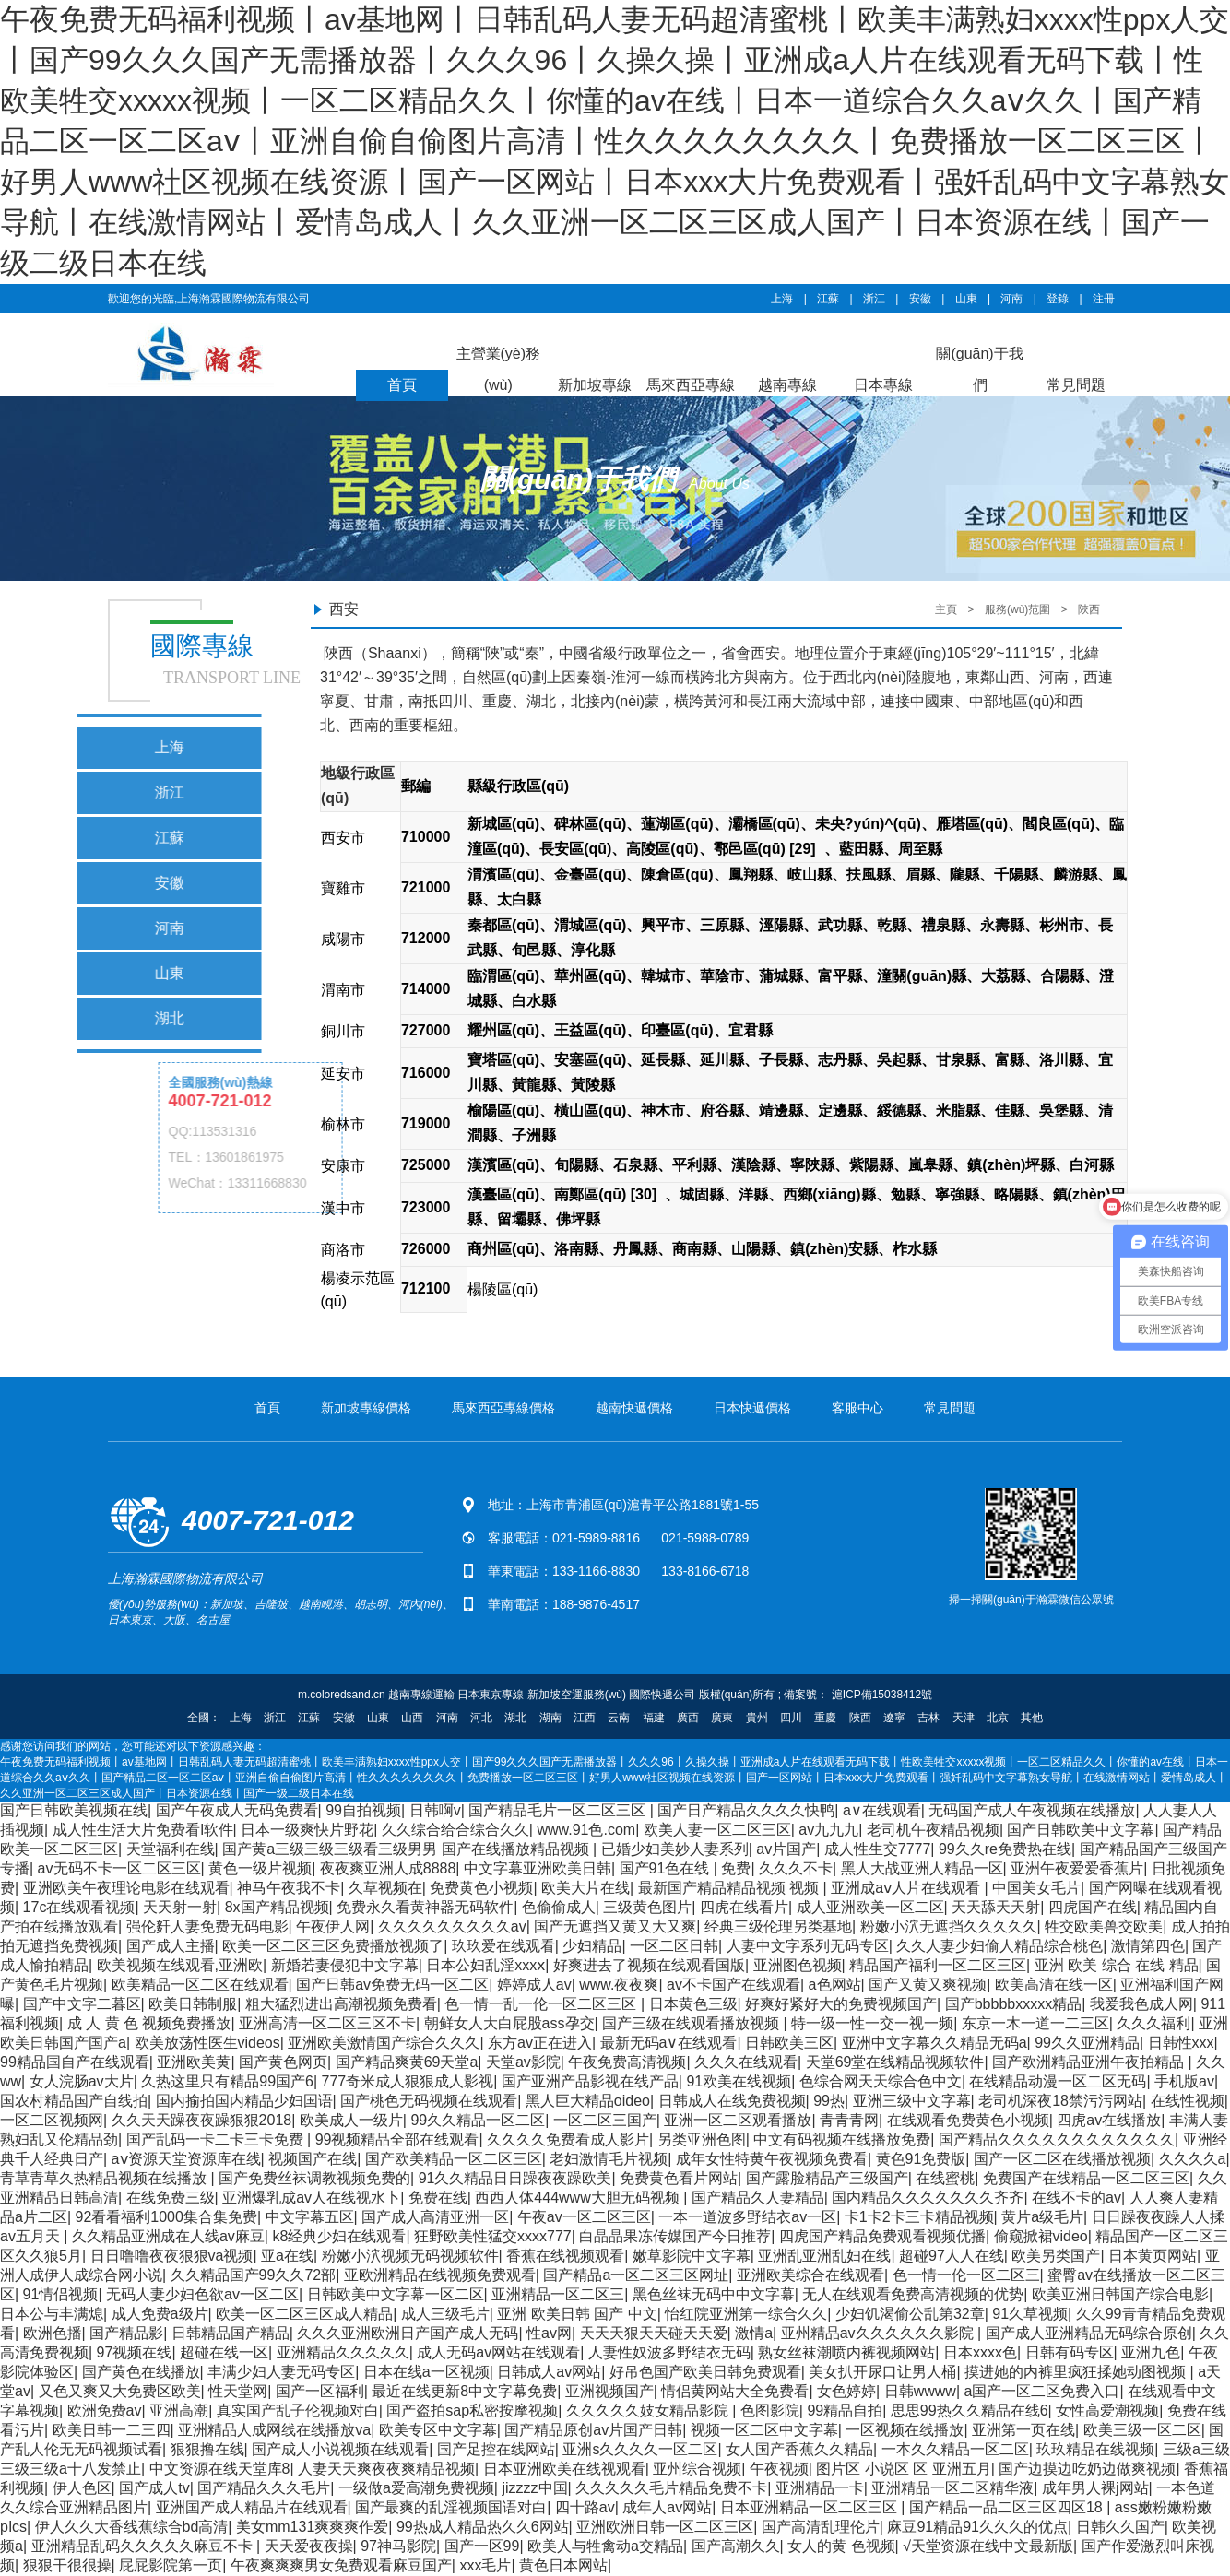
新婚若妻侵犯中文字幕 (345, 1965)
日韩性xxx (1181, 2042)
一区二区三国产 (604, 2120)
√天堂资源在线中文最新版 (988, 2546)
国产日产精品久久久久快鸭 (745, 1810)
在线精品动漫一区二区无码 (1057, 2081)
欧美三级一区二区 (1142, 2430)
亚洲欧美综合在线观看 (810, 2275)
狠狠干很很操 (67, 2565)
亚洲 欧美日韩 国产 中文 (576, 2314)
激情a (754, 2333)
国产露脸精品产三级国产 (827, 2178)
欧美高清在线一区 (1054, 1984)
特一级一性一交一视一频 (872, 2023)
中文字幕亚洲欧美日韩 (537, 1868)
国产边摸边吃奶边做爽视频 (1087, 2468)
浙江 (874, 298)
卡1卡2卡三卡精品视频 (919, 2217)
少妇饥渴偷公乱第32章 (910, 2314)
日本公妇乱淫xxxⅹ (485, 1965)
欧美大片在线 (585, 1888)
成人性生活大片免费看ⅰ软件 (143, 1829)
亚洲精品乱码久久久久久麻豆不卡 (143, 2546)
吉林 (928, 1717)
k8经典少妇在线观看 (339, 2236)
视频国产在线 (312, 2159)
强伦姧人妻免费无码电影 (207, 1926)
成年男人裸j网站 (1095, 2488)
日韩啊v (435, 1810)
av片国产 (786, 1849)
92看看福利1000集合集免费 (166, 2217)
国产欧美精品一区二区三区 (453, 2159)
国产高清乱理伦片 (821, 2527)
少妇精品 (591, 1946)
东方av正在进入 (540, 2042)
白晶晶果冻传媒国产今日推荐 (675, 2236)
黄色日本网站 (563, 2565)
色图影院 (769, 2410)
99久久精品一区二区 (477, 2120)
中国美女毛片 (1036, 1888)
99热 (829, 2101)
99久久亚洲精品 (1087, 2042)
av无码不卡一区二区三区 (119, 1868)
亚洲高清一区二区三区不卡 (327, 2023)
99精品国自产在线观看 (74, 2062)
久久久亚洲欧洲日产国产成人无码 (407, 2333)
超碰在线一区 (224, 2352)
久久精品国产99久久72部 (254, 2275)
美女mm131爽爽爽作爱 (312, 2527)
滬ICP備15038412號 (880, 1694)
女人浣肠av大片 (82, 2081)
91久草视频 (1030, 2314)
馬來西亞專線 (690, 385)
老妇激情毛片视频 (609, 2159)
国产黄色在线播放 (141, 2372)
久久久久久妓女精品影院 (649, 2410)
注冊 (1104, 298)
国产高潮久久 (736, 2546)
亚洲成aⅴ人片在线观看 (907, 1888)
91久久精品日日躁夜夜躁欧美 (515, 2178)
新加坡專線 (595, 385)
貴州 (757, 1717)
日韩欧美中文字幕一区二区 (395, 2294)
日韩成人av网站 (549, 2372)
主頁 (946, 609)
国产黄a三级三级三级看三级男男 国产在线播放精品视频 (407, 1849)
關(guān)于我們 (979, 369)
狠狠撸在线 (207, 2449)
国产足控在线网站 (496, 2449)
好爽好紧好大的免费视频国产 (841, 2004)
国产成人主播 (170, 1946)
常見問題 (1076, 385)
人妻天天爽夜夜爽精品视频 (386, 2468)
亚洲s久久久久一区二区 (639, 2449)
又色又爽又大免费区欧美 (120, 2391)
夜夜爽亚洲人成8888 (388, 1868)
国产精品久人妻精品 (758, 2197)
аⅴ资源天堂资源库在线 (186, 2159)
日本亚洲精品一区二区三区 (810, 2507)
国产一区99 (482, 2546)
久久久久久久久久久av (452, 1926)
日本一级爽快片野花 (307, 1829)
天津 (963, 1717)
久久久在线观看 (746, 2062)
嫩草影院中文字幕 (692, 2255)
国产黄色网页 (283, 2062)
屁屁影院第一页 (170, 2565)
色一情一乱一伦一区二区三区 (542, 2004)
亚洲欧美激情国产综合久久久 (383, 2042)
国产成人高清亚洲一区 (435, 2217)
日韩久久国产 (1120, 2527)
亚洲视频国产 (609, 2391)
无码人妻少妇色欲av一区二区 (202, 2294)
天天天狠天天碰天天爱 (653, 2333)
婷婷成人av (534, 1984)
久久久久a (1192, 2159)
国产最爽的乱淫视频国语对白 (451, 2507)
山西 (412, 1717)
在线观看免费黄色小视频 (968, 2120)
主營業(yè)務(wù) (498, 369)
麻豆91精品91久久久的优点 (977, 2527)
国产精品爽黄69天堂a (407, 2062)
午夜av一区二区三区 (584, 2217)
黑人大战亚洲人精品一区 (922, 1868)
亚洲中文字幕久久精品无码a (934, 2042)
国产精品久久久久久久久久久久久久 (1057, 2139)
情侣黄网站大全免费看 (735, 2391)
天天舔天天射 (996, 1907)
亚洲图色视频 (797, 1965)
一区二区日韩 (674, 1946)
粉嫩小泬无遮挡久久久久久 (948, 1926)
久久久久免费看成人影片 (568, 2139)
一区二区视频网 (51, 2120)
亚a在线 (287, 2255)
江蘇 (828, 298)
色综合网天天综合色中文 (880, 2081)
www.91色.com (586, 1829)
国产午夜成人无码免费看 (237, 1810)
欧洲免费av (104, 2410)
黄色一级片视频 (260, 1868)
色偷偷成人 (559, 1907)
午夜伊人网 (333, 1926)
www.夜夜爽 (618, 1984)
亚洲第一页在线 (1023, 2430)
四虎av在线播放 (1109, 2120)
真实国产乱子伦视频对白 (298, 2410)
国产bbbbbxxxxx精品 (1013, 2004)
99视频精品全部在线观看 (397, 2139)
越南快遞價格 (634, 1407)
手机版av (1184, 2081)
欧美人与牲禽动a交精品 (605, 2546)
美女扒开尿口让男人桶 (882, 2372)
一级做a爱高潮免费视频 (416, 2488)
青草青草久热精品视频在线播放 (105, 2178)
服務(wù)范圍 (1017, 609)
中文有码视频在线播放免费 (841, 2139)
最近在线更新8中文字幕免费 (464, 2391)
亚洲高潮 (178, 2410)
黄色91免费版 (921, 2159)
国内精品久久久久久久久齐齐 (927, 2197)
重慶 (825, 1717)
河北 (481, 1717)
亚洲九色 (1150, 2352)
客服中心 (857, 1407)
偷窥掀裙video (1041, 2236)
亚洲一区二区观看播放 (737, 2120)
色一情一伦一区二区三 (966, 2275)
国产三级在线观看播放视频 (692, 2023)
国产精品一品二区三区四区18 (1007, 2507)
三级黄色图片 (647, 1907)
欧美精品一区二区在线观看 (200, 1984)
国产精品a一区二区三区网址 (635, 2275)
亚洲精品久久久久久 (343, 2352)
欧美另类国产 (1055, 2255)
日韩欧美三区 (789, 2042)
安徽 (920, 298)
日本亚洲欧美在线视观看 (564, 2468)
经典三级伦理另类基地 (778, 1926)
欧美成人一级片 (351, 2120)
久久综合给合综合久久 (455, 1829)
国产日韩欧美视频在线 (74, 1810)
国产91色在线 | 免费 (685, 1868)
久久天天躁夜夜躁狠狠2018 (202, 2120)
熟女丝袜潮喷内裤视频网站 (846, 2352)
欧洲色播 (52, 2333)
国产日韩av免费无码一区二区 (392, 1984)
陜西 (1089, 609)
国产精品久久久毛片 (263, 2488)
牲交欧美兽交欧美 (1104, 1926)
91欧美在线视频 (738, 2081)
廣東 (722, 1717)
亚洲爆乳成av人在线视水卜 (311, 2197)
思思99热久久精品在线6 (969, 2410)
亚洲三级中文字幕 (912, 2101)
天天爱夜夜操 (309, 2546)
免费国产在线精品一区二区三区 (1086, 2178)
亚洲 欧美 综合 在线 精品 (1117, 1965)
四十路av (585, 2507)
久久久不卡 (796, 1868)
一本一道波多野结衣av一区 (747, 2217)
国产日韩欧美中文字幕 (1080, 1829)
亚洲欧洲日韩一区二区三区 (664, 2527)
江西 (585, 1717)
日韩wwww (920, 2391)
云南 (619, 1717)
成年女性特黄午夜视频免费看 (772, 2159)
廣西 (688, 1717)
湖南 (550, 1717)
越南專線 (787, 385)
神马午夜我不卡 (288, 1888)
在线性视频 (1187, 2101)
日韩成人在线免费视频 (732, 2101)
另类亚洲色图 (701, 2139)
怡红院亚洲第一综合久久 (746, 2314)
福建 (654, 1717)
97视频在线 (134, 2352)
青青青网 (849, 2120)
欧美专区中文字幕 (438, 2430)
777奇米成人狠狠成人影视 (408, 2081)
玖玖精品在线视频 (1095, 2449)
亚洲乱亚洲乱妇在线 (824, 2255)
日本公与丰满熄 (51, 2314)
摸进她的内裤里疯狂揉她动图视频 (1076, 2372)
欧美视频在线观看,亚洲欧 (180, 1965)
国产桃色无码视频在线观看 (428, 2101)
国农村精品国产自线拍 (74, 2101)
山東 (966, 298)
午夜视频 (779, 2468)
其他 (1032, 1717)
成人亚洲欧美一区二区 (870, 1907)
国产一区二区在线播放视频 (1062, 2159)
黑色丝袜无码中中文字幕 (714, 2294)
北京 (998, 1717)
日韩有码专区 (1069, 2352)
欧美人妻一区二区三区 (717, 1829)
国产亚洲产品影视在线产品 (590, 2081)
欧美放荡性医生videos (207, 2042)
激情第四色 (1148, 1946)
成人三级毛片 (445, 2314)
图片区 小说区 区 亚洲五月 (903, 2468)
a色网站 (835, 1984)
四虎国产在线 (1092, 1907)
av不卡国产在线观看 (733, 1984)
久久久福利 (1153, 2023)
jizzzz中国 (534, 2488)
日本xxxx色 (980, 2352)
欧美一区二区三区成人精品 (304, 2314)
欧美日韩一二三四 (112, 2430)
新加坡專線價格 (366, 1407)
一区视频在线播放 (905, 2430)
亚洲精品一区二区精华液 (952, 2488)
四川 (791, 1717)
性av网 (549, 2333)
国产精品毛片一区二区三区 (558, 1810)
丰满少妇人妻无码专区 (281, 2372)
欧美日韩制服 (192, 2004)
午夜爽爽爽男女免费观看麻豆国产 (341, 2565)
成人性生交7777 (877, 1849)
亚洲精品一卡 (819, 2488)
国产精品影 (126, 2333)
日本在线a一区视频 (426, 2372)
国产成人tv (154, 2488)
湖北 (515, 1717)
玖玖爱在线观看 (503, 1946)
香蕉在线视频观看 (565, 2255)
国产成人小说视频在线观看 (340, 2449)
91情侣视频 (61, 2294)
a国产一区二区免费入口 (1042, 2391)
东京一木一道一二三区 (1035, 2023)
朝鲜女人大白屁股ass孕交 (509, 2023)
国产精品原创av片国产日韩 (593, 2430)
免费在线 (437, 2197)
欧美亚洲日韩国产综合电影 (1120, 2294)
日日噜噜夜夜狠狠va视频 (172, 2255)
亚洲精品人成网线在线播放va (274, 2430)
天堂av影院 (523, 2062)
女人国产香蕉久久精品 (799, 2449)
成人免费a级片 (160, 2314)
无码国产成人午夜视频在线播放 (1031, 1810)
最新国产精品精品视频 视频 (730, 1888)
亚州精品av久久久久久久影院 (879, 2333)
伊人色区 (82, 2488)
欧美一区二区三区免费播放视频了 (333, 1946)
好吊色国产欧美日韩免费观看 (705, 2372)
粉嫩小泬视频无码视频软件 (410, 2255)
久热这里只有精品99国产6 (227, 2081)
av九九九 (828, 1829)
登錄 (1058, 298)
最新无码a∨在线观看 (669, 2042)
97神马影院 (398, 2546)
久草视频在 (385, 1888)
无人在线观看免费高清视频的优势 (912, 2294)
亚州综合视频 (697, 2468)
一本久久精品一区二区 (955, 2449)
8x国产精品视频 (277, 1907)
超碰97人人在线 (951, 2255)
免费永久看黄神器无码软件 (425, 1907)
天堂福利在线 (170, 1849)
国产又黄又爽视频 (928, 1984)
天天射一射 (180, 1907)
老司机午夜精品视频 (933, 1829)
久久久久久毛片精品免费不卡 (671, 2488)
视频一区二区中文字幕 (764, 2430)
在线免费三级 (170, 2197)
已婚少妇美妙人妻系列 (675, 1849)
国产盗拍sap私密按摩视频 (472, 2410)
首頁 (402, 385)
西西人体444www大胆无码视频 (579, 2197)
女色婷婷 (846, 2391)
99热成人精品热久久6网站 (482, 2527)
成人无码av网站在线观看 (498, 2352)
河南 (1011, 298)
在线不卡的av (1076, 2197)
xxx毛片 (485, 2565)
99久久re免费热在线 (1005, 1849)
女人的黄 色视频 (840, 2546)
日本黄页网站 (1152, 2255)
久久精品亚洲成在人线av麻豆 (168, 2236)
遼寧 (894, 1717)
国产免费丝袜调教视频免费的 (314, 2178)
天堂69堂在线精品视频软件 (895, 2062)
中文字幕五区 (310, 2217)
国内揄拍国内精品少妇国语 (244, 2101)
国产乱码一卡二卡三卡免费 (216, 2139)
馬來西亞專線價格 (503, 1407)
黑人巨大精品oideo (588, 2101)
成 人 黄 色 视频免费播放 (149, 2023)
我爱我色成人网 (1141, 2004)
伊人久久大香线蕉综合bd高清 (132, 2527)
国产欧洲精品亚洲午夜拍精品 (1090, 2062)
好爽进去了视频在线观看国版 (649, 1965)
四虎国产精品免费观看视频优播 (882, 2236)
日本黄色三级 (693, 2004)
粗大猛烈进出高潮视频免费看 (341, 2004)
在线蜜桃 (945, 2178)
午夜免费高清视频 (627, 2062)
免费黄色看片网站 (679, 2178)
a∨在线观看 (882, 1810)
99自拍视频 (363, 1810)
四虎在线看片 (744, 1907)
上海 (782, 298)
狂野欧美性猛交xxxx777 (493, 2236)
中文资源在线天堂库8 (219, 2468)
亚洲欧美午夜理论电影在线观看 (126, 1888)
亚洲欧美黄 (194, 2062)
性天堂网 (237, 2391)
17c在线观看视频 (79, 1907)
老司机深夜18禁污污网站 (1060, 2101)
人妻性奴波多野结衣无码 (669, 2352)
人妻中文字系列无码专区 (808, 1946)
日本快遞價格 (752, 1407)
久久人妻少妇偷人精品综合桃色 (999, 1946)
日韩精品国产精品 (230, 2333)
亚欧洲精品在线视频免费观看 (440, 2275)
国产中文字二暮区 (82, 2004)
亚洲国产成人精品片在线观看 (252, 2507)
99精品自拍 (844, 2410)
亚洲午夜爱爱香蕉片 (1077, 1868)
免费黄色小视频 (481, 1888)
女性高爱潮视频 (1107, 2410)
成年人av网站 (667, 2507)
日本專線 (883, 385)
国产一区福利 (320, 2391)
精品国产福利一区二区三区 (937, 1965)
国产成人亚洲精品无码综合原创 (1089, 2333)
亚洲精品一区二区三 (557, 2294)
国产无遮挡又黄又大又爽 (615, 1926)
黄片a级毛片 (1042, 2217)
